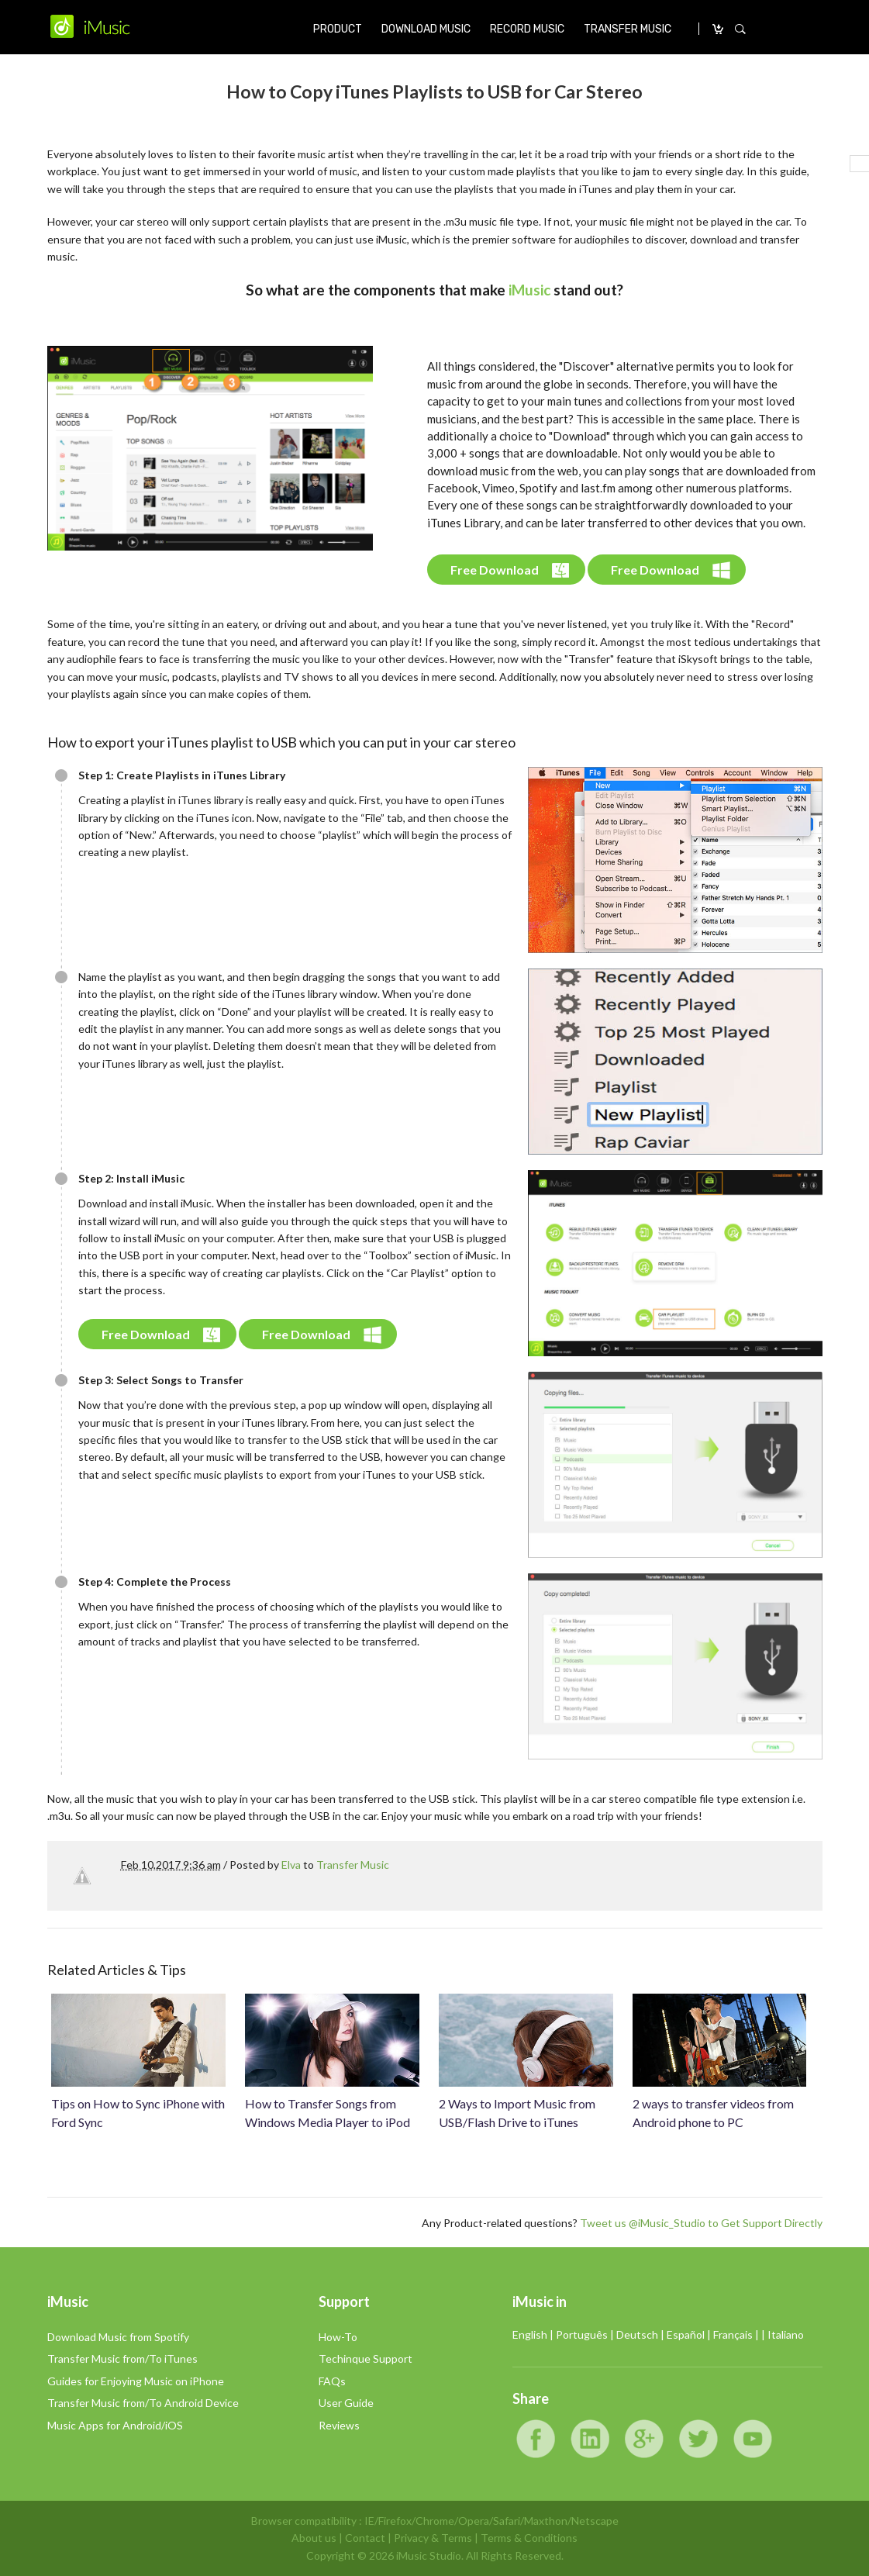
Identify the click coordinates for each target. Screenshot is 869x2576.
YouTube (752, 2438)
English (529, 2334)
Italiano (785, 2334)
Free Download (494, 569)
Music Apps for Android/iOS (115, 2425)
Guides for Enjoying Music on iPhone (135, 2381)
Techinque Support (365, 2358)
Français (733, 2334)
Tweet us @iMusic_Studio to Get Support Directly (701, 2222)
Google (644, 2438)
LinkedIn (590, 2438)
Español (686, 2334)
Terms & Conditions (529, 2537)
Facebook (535, 2438)
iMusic (529, 290)
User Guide (346, 2402)
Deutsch (637, 2334)
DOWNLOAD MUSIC (426, 29)
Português (582, 2334)
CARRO (718, 29)
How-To (338, 2336)
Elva (291, 1864)
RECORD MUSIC (527, 29)
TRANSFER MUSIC (627, 29)
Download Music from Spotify (118, 2336)
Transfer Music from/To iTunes (122, 2358)
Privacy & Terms (433, 2537)
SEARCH (740, 29)
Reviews (339, 2425)
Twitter (698, 2438)
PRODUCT (337, 29)
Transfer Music (352, 1864)
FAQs (332, 2381)
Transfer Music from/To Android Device (143, 2402)
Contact (365, 2537)
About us (313, 2537)
